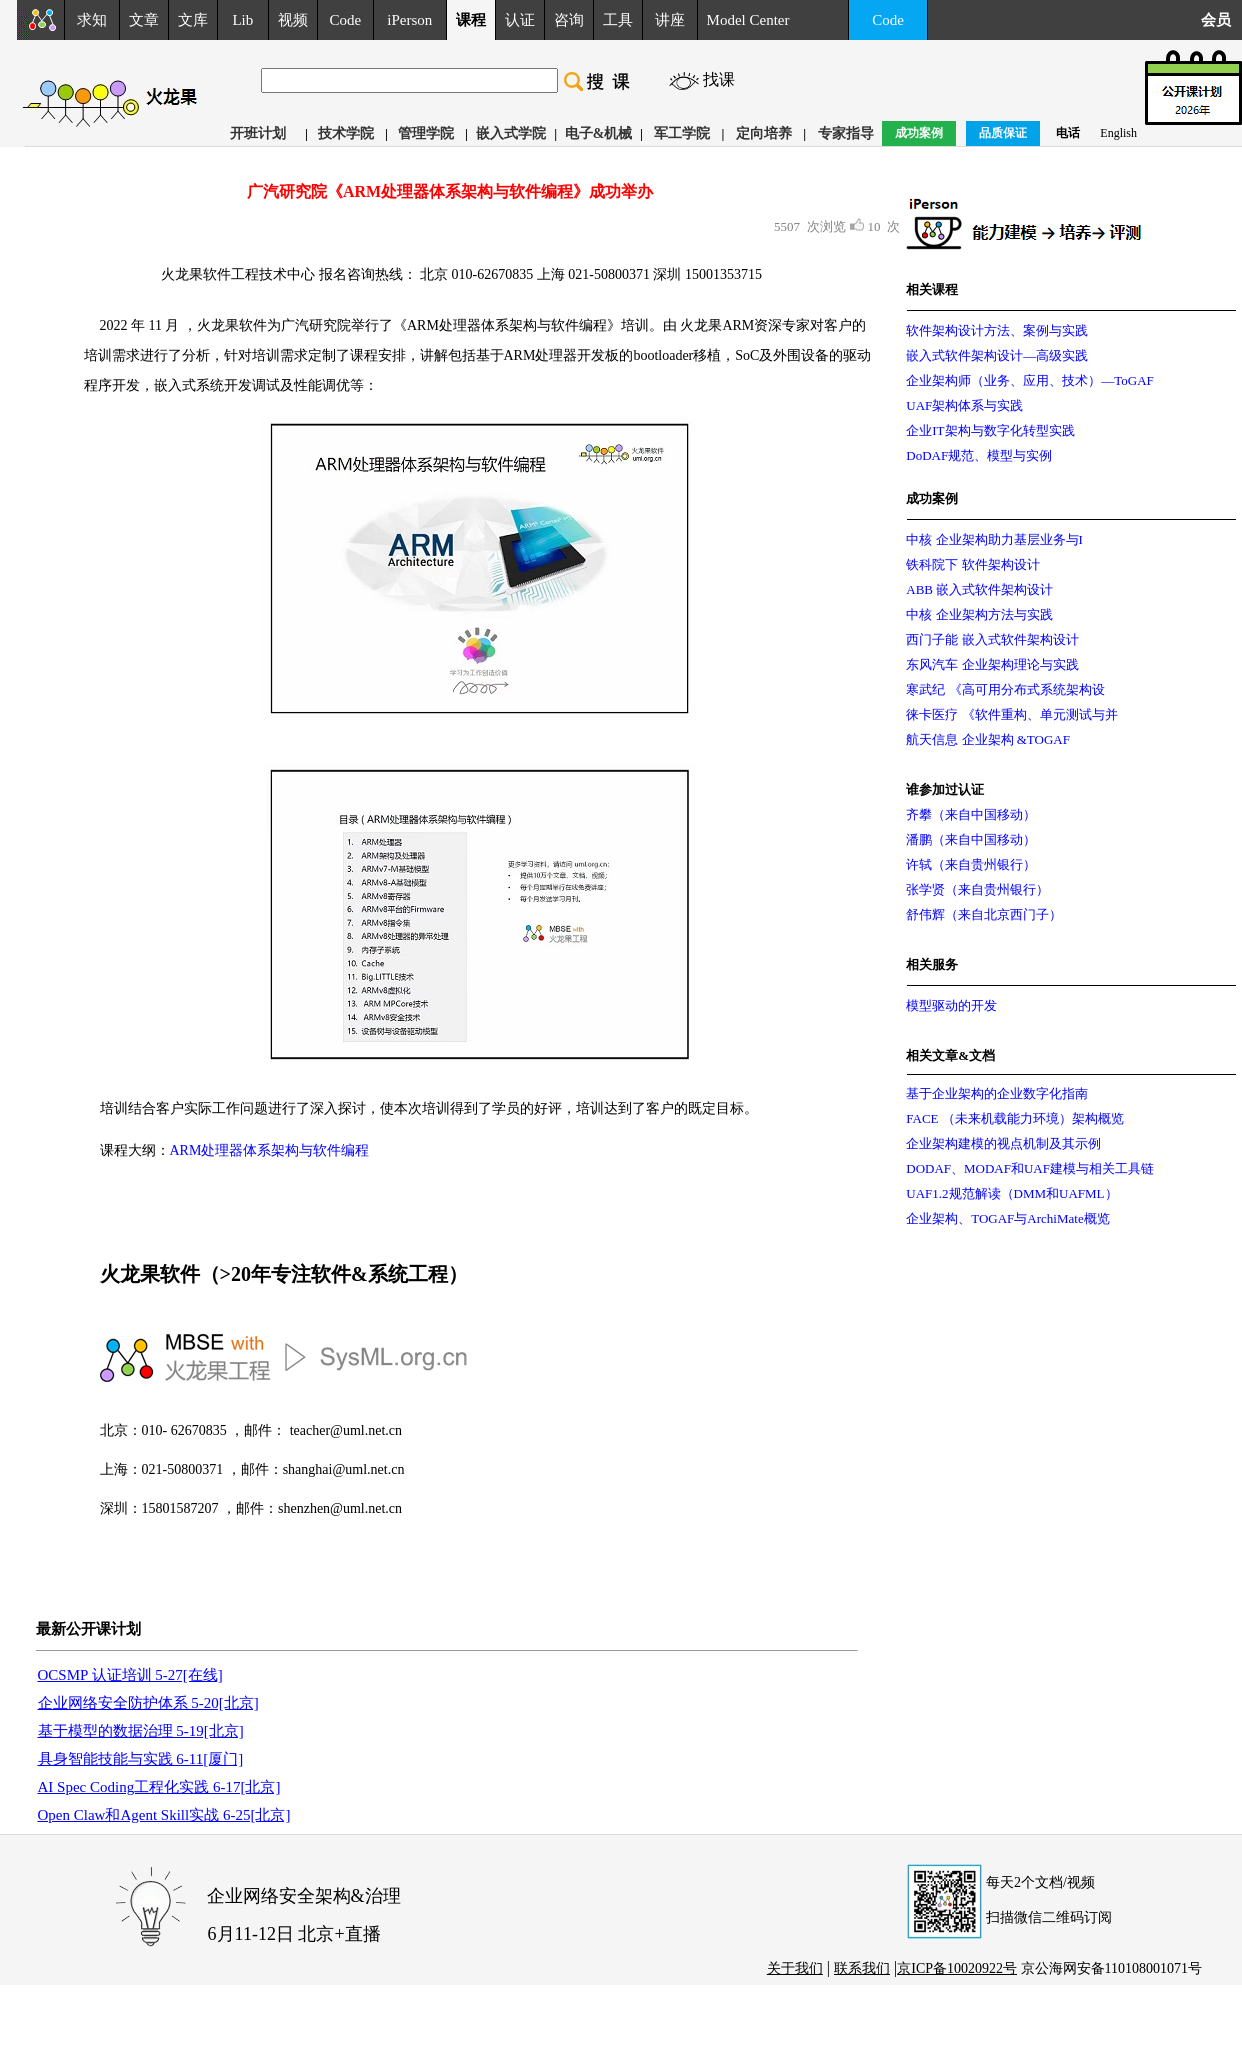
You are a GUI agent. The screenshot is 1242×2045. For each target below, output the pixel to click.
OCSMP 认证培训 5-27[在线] (130, 1675)
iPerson (409, 20)
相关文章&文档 (950, 1055)
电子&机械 (599, 133)
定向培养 (764, 133)
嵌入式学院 (511, 133)
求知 (92, 20)
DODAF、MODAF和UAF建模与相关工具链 (1030, 1168)
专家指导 (846, 133)
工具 (618, 20)
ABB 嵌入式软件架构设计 (979, 589)
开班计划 (258, 133)
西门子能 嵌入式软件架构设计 (992, 639)
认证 (520, 20)
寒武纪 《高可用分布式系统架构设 (1005, 689)
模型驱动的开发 (951, 1005)
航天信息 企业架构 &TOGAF (988, 739)
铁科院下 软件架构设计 (972, 564)
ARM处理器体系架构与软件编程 (270, 1150)
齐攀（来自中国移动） (971, 814)
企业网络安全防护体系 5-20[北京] (148, 1703)
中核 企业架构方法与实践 (979, 614)
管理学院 (426, 133)
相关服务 (932, 964)
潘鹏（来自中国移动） (971, 839)
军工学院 (682, 133)
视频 (293, 20)
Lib (242, 20)
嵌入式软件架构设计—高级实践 (997, 355)
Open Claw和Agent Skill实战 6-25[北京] (164, 1815)
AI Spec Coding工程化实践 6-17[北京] (159, 1787)
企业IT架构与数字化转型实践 (990, 430)
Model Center (748, 20)
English (1118, 133)
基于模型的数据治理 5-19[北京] (141, 1731)
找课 (719, 79)
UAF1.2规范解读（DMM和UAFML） (1011, 1193)
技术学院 (346, 133)
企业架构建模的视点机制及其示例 (1003, 1143)
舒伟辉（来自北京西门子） (984, 914)
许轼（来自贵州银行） (971, 864)
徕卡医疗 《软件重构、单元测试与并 (1011, 714)
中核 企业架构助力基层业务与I (994, 539)
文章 (144, 20)
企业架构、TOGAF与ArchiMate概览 (1007, 1218)
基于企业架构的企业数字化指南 (997, 1093)
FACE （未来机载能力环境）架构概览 (1015, 1118)
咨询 (569, 20)
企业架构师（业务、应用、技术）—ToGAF (1030, 380)
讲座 (670, 20)
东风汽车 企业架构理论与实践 (992, 664)
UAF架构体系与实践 (964, 405)
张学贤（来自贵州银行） (977, 889)
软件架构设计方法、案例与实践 (997, 330)
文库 (193, 20)
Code (346, 20)
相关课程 (932, 289)
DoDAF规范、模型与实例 (979, 455)
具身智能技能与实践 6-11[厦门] (141, 1759)
